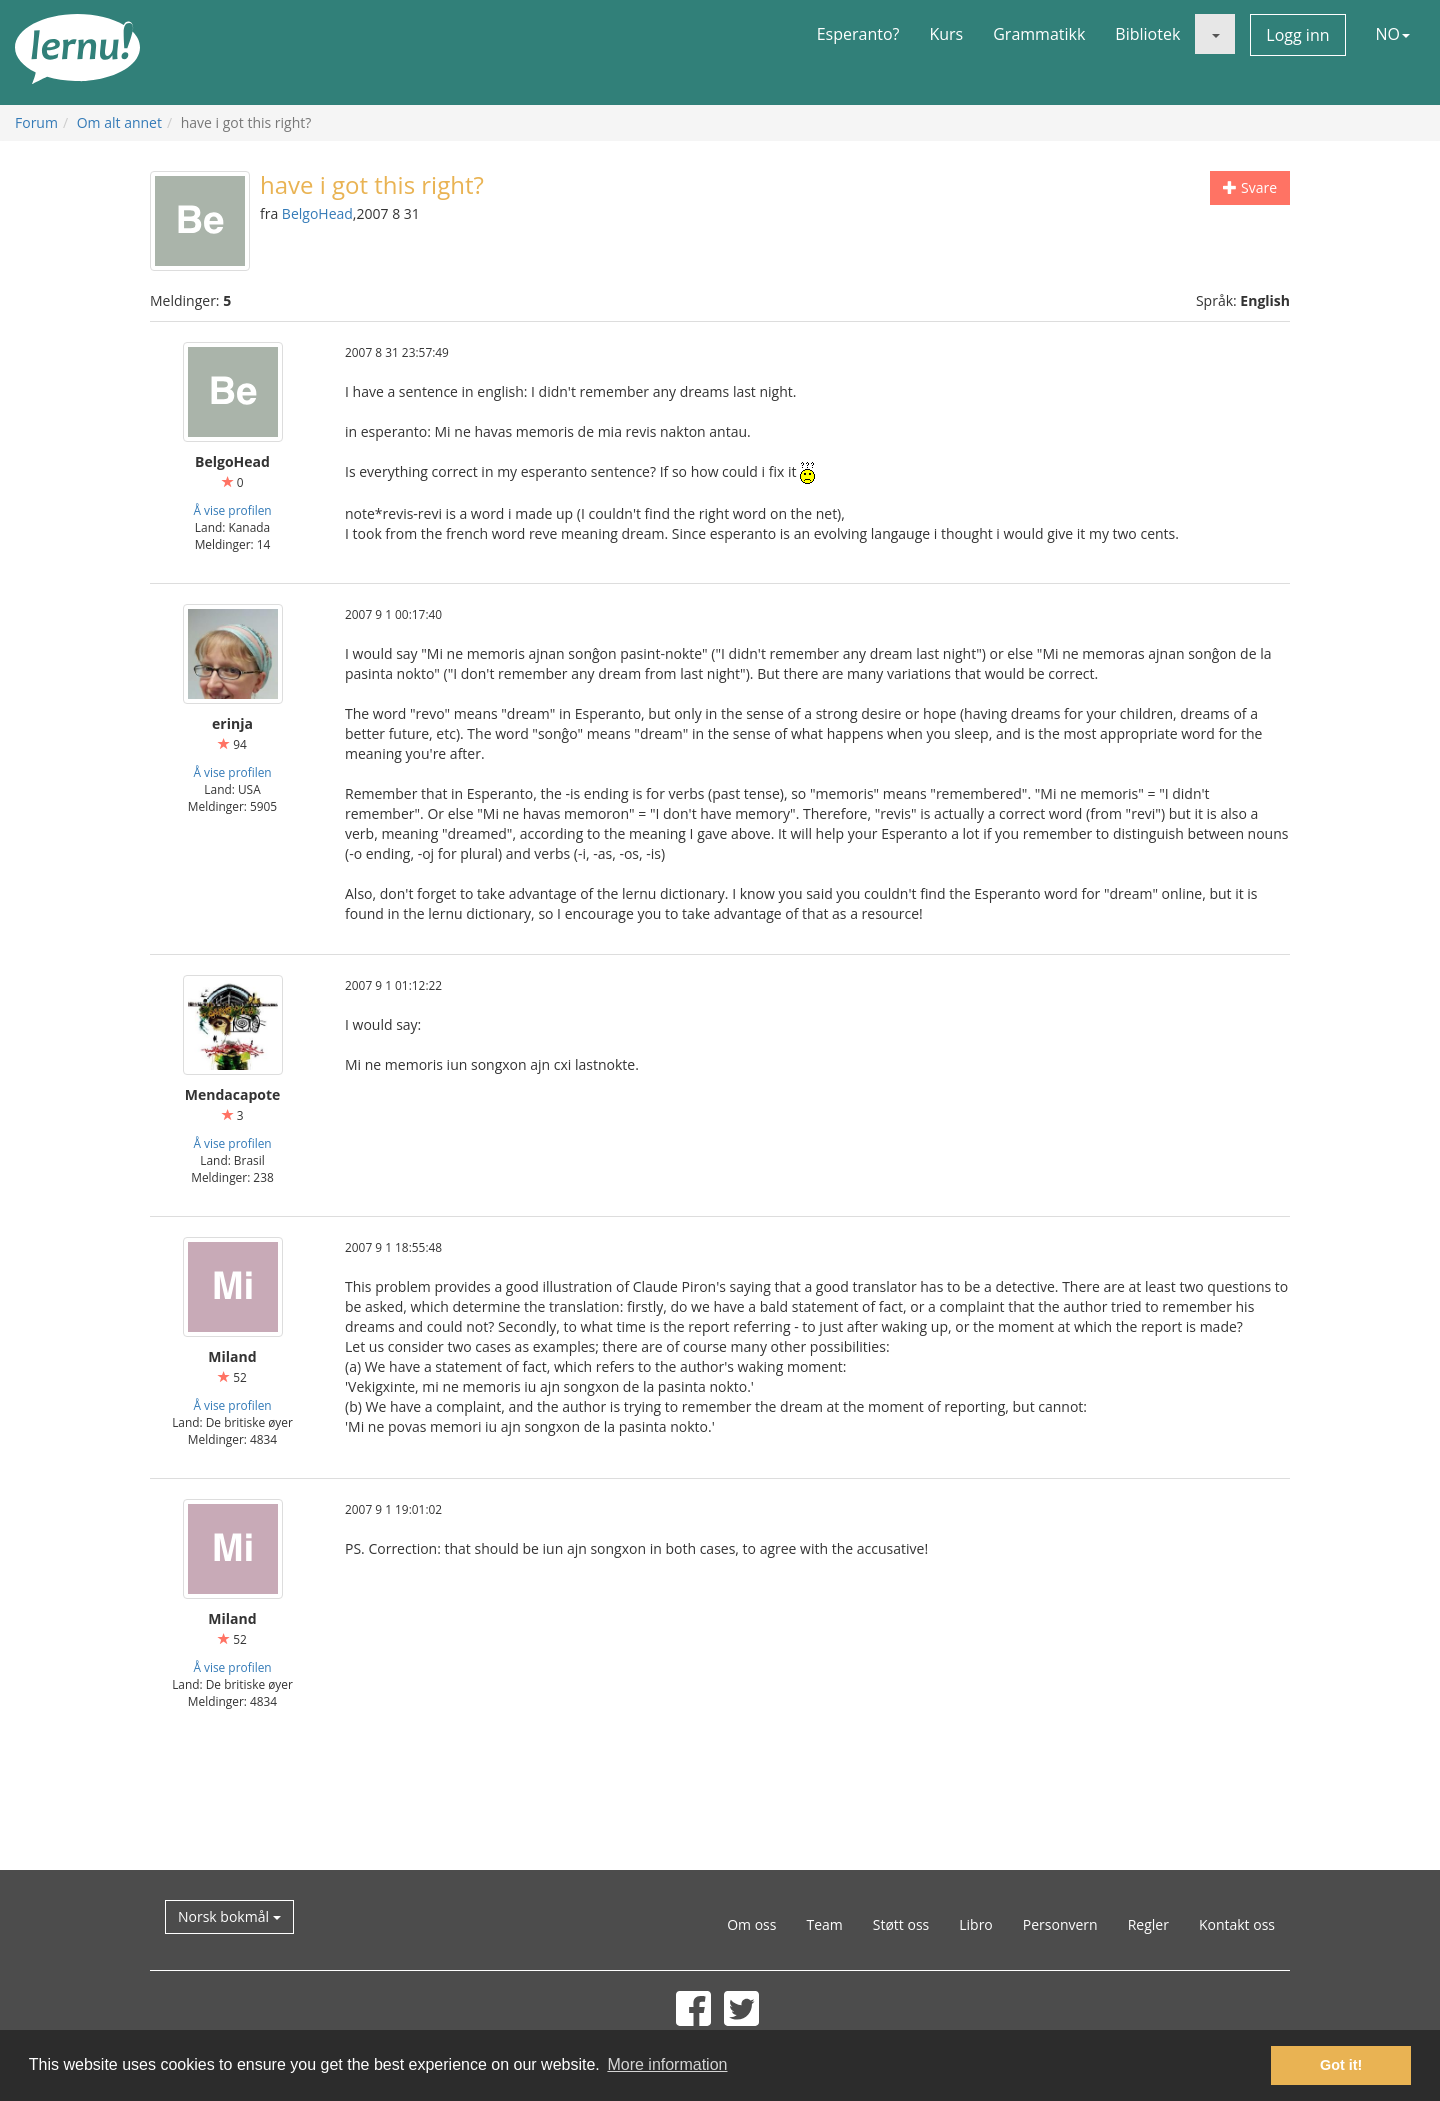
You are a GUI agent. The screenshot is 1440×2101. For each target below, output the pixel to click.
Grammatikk (1039, 34)
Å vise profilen (232, 510)
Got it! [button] (1341, 2065)
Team (824, 1924)
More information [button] (667, 2064)
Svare (1250, 187)
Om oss (751, 1924)
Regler (1148, 1924)
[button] (1215, 34)
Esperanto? (858, 34)
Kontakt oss (1237, 1924)
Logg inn (1297, 35)
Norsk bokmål (229, 1916)
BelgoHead (317, 213)
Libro (976, 1924)
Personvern (1060, 1924)
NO (1393, 34)
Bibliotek (1147, 34)
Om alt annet (119, 122)
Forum (36, 122)
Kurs (946, 34)
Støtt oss (901, 1924)
